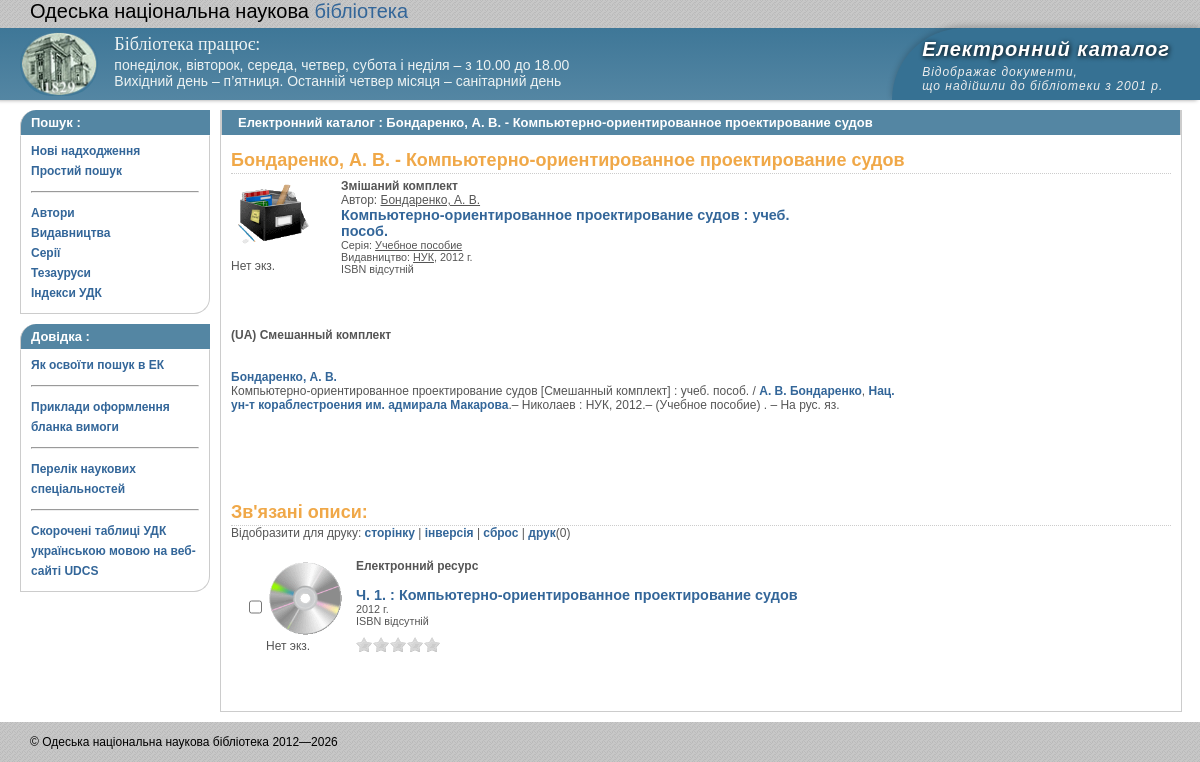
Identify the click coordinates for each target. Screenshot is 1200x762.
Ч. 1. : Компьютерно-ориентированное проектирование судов (577, 595)
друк (541, 533)
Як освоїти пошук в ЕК (97, 365)
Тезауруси (61, 273)
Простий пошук (76, 171)
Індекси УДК (66, 293)
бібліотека (219, 11)
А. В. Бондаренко (810, 391)
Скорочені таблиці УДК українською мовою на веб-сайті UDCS (113, 551)
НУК (423, 257)
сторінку (390, 533)
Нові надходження (85, 151)
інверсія (449, 533)
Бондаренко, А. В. (431, 200)
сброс (500, 533)
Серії (45, 253)
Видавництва (70, 233)
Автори (53, 213)
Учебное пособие (418, 245)
